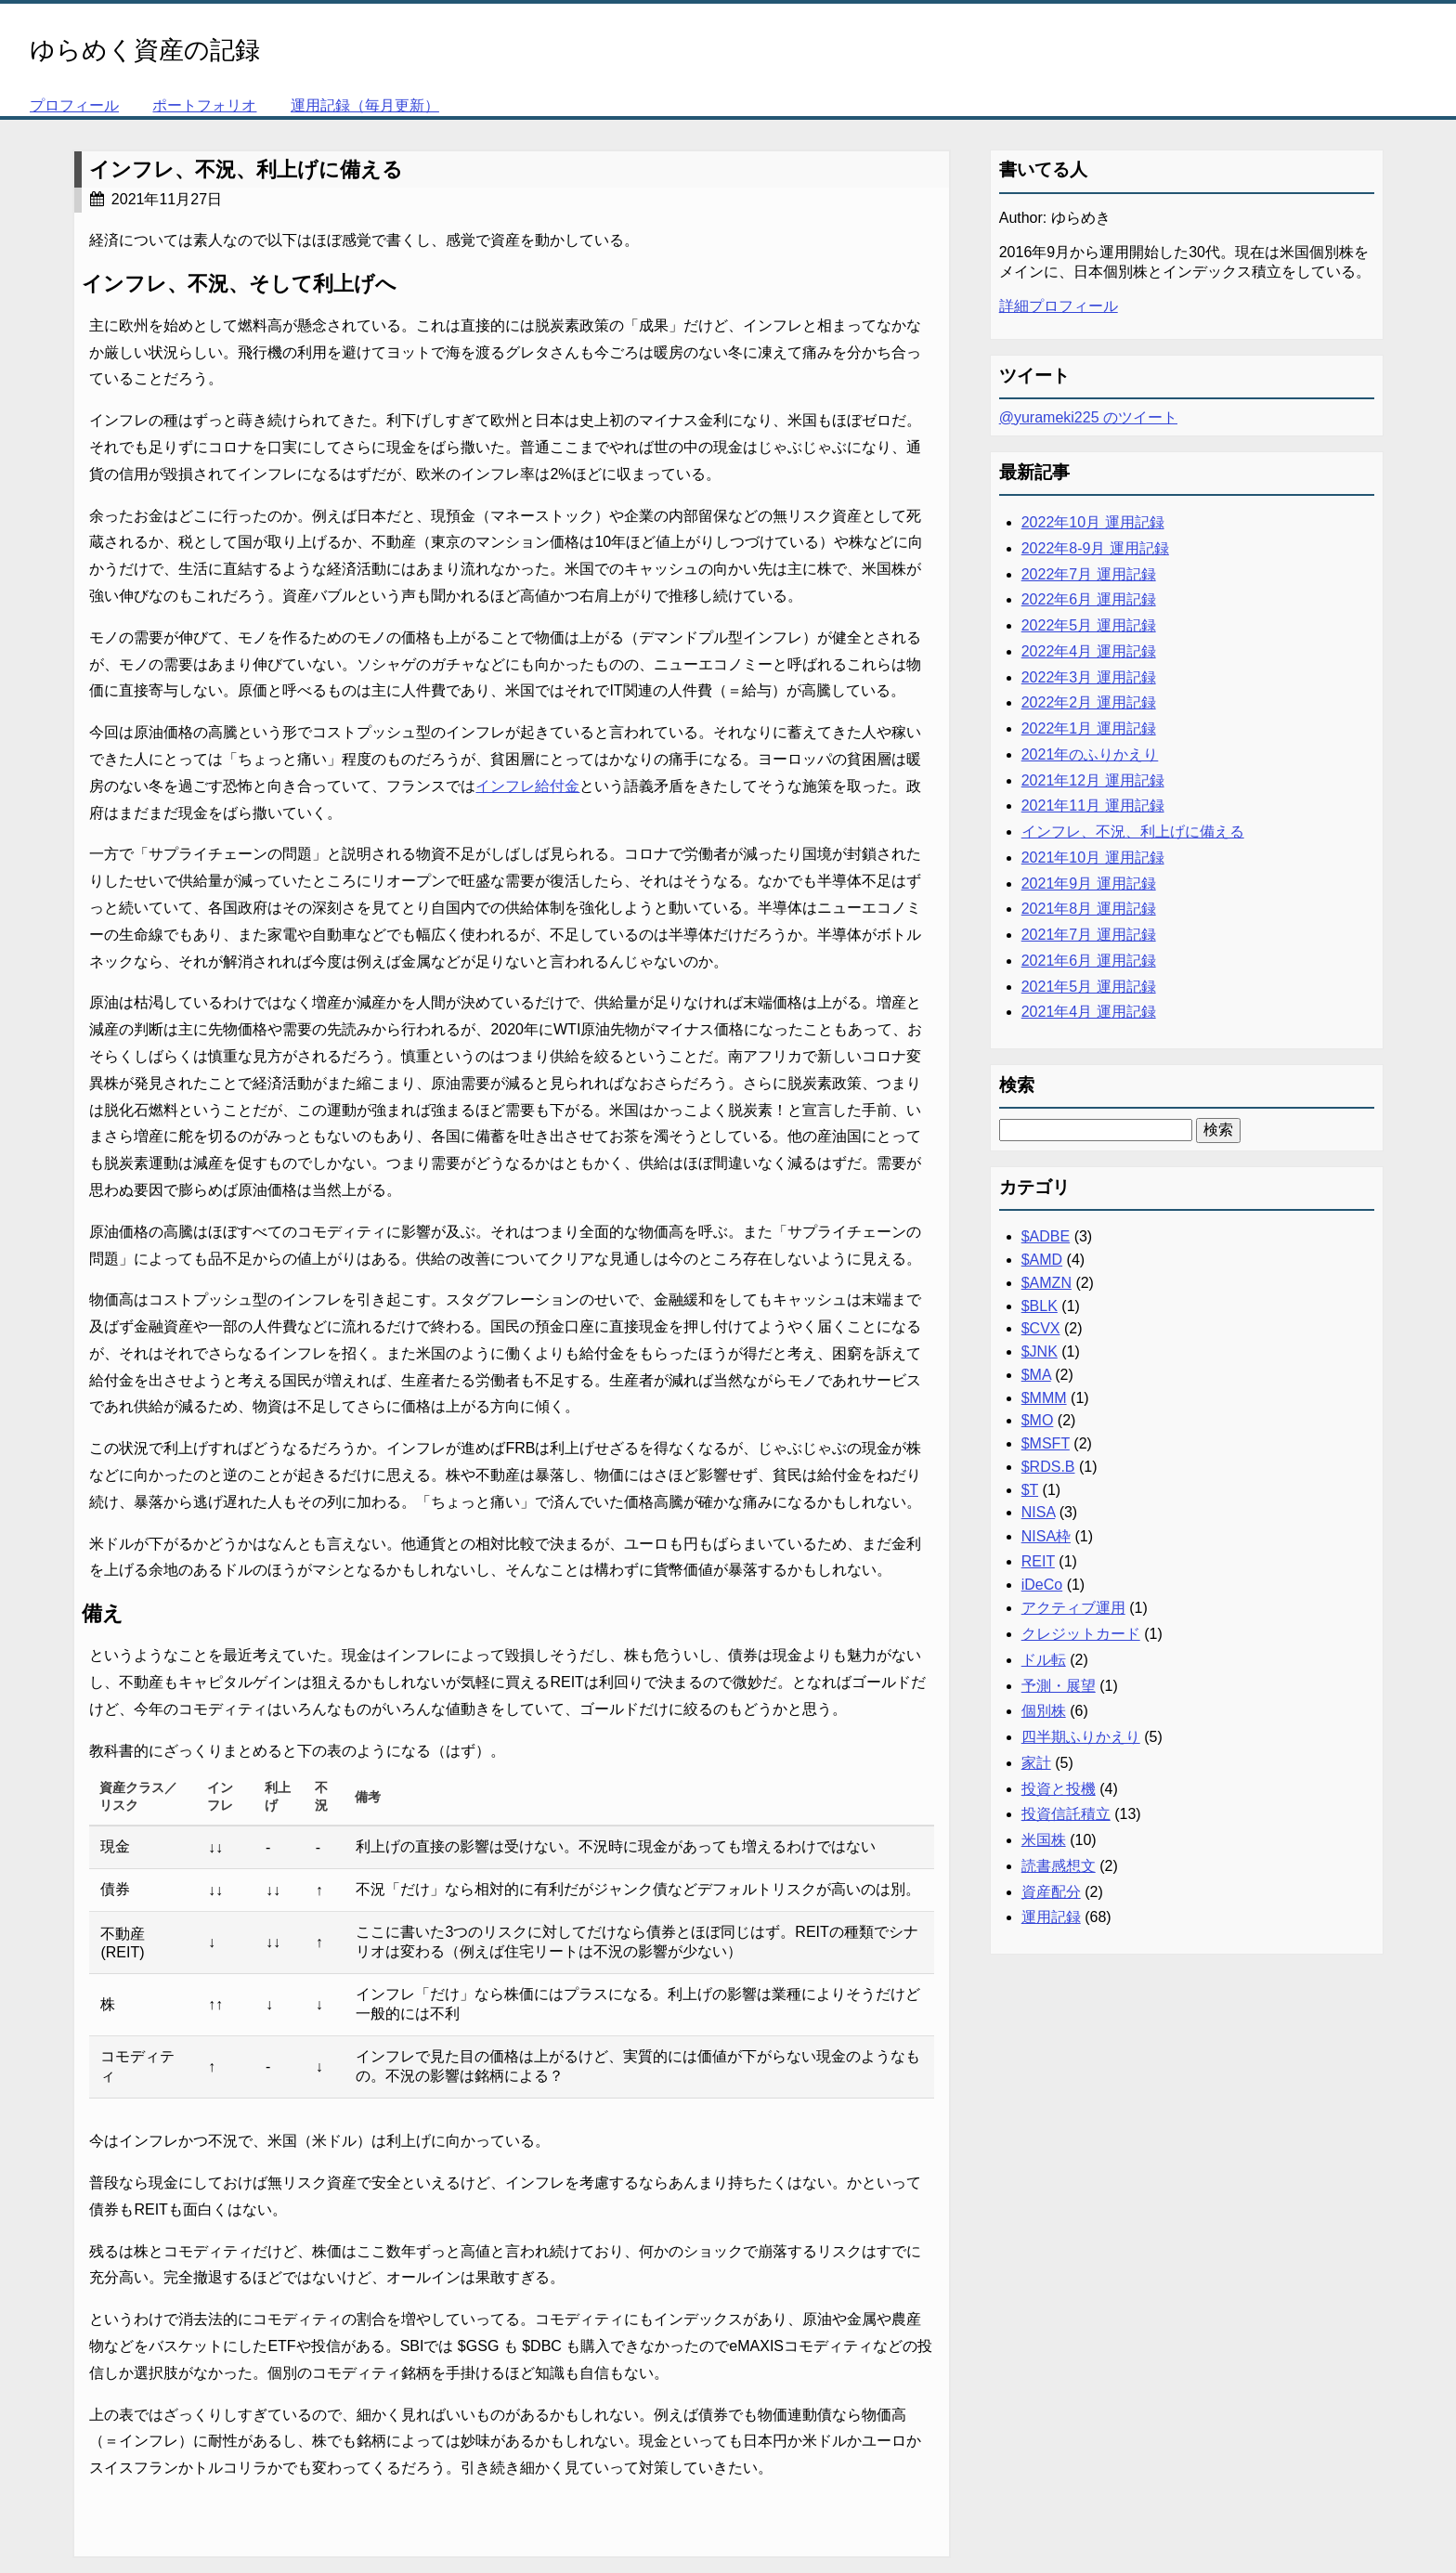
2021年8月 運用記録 (1088, 908)
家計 (1036, 1763)
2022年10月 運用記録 (1092, 522)
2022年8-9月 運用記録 (1095, 548)
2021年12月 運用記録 (1092, 780)
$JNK (1039, 1351)
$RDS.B (1048, 1467)
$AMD (1041, 1259)
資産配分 (1051, 1892)
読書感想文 (1058, 1866)
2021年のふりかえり (1090, 754)
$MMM (1044, 1398)
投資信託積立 (1066, 1814)
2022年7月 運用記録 (1088, 574)
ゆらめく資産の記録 (145, 49)
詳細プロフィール (1058, 306)
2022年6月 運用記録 (1088, 599)
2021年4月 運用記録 (1088, 1012)
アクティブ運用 (1073, 1608)
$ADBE (1045, 1236)
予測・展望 (1058, 1686)
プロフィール (74, 105)
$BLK (1039, 1306)
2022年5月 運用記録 (1088, 625)
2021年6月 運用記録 (1088, 960)
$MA (1036, 1375)
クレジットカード (1080, 1634)
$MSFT (1045, 1443)
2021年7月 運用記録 (1088, 934)
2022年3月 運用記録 (1088, 677)
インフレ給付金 (527, 786)
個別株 (1043, 1711)
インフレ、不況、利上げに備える (246, 169)
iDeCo (1041, 1584)
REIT (1038, 1561)
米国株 (1043, 1840)
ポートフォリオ (204, 105)
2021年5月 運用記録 (1088, 986)
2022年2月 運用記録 (1088, 702)
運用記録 (1051, 1917)
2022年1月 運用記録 (1088, 728)
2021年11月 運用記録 (1092, 805)
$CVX (1040, 1328)
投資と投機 (1058, 1789)
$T (1029, 1490)
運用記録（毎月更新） (365, 105)
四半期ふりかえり (1080, 1737)
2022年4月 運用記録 (1088, 651)
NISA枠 (1046, 1536)
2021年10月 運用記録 (1092, 857)
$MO (1037, 1420)
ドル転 (1043, 1660)
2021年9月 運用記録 (1088, 883)
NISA (1038, 1512)
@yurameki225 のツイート (1088, 417)
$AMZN (1046, 1283)
